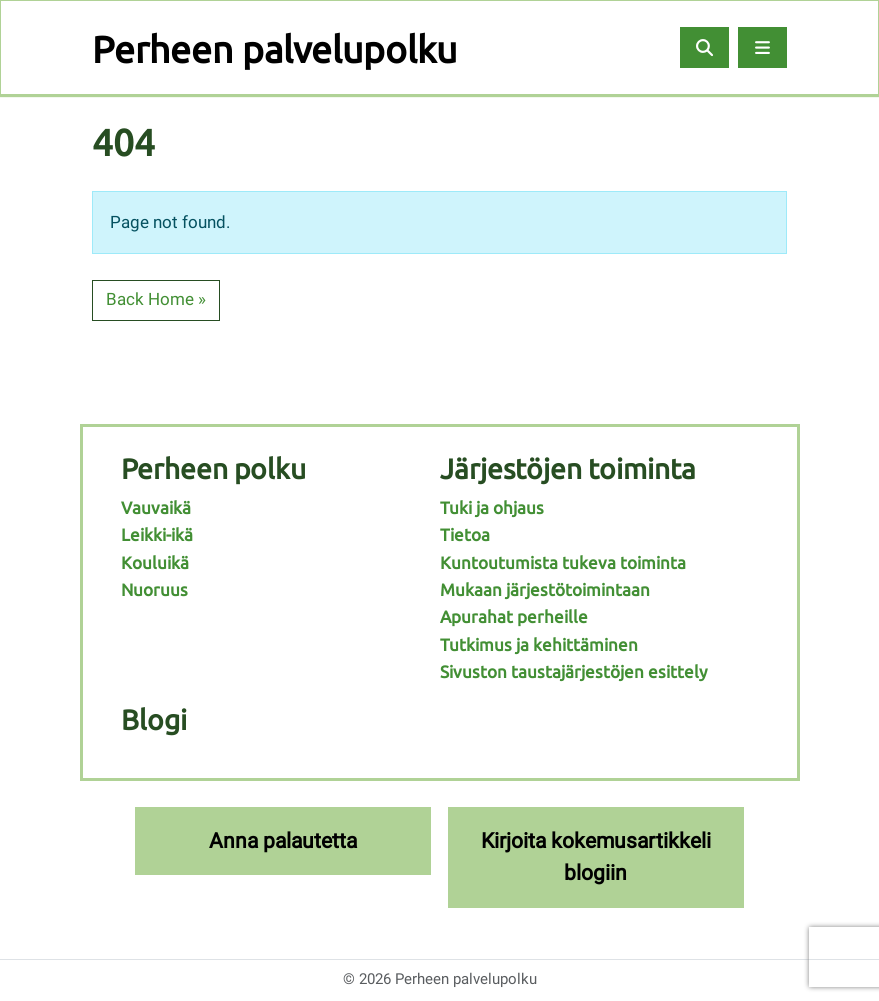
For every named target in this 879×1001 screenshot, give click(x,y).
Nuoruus (154, 589)
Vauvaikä (156, 507)
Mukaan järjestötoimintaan (545, 589)
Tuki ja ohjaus (492, 507)
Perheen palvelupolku (274, 49)
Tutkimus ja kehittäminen (539, 644)
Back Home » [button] (156, 299)
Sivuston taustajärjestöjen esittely (573, 671)
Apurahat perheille (514, 616)
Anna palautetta (283, 840)
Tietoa (465, 534)
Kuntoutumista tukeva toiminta (563, 562)
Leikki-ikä (157, 534)
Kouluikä (155, 562)
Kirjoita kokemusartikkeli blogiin (596, 856)
